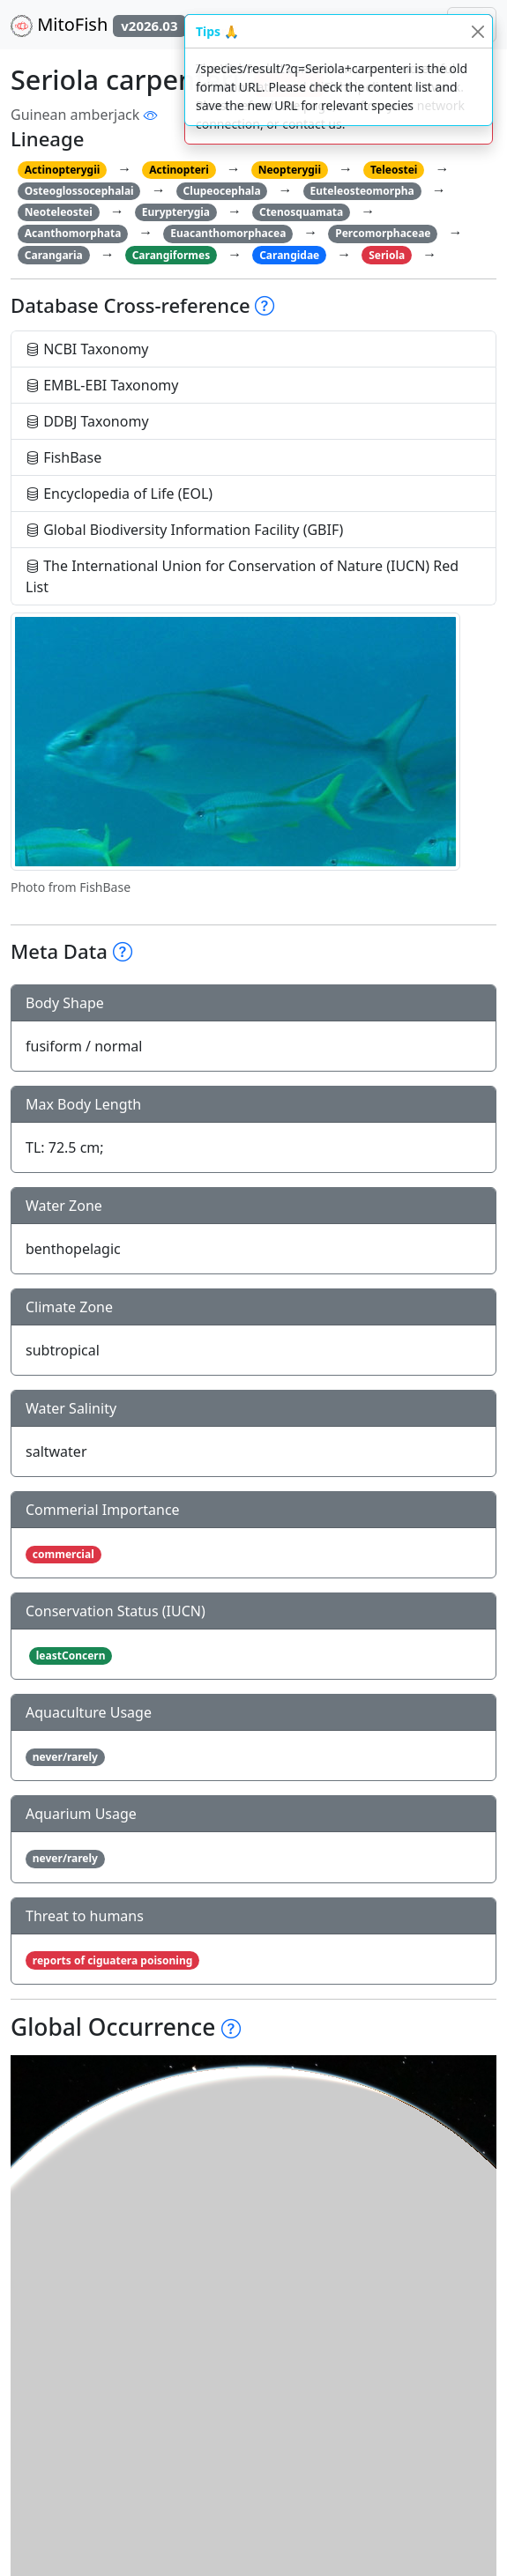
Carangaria (54, 255)
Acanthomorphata (73, 233)
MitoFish (98, 24)
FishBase (63, 457)
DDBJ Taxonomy (87, 421)
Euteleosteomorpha (362, 190)
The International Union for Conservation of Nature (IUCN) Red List (242, 576)
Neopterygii (289, 169)
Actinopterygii (63, 169)
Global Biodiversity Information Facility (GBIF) (184, 529)
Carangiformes (171, 255)
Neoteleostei (59, 211)
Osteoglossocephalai (79, 190)
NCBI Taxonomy (87, 349)
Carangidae (289, 255)
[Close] (477, 31)
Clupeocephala (222, 190)
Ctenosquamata (301, 211)
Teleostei (393, 169)
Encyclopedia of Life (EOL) (119, 493)
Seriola (387, 255)
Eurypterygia (176, 211)
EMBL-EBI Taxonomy (102, 385)
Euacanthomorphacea (228, 233)
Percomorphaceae (382, 233)
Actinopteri (179, 169)
